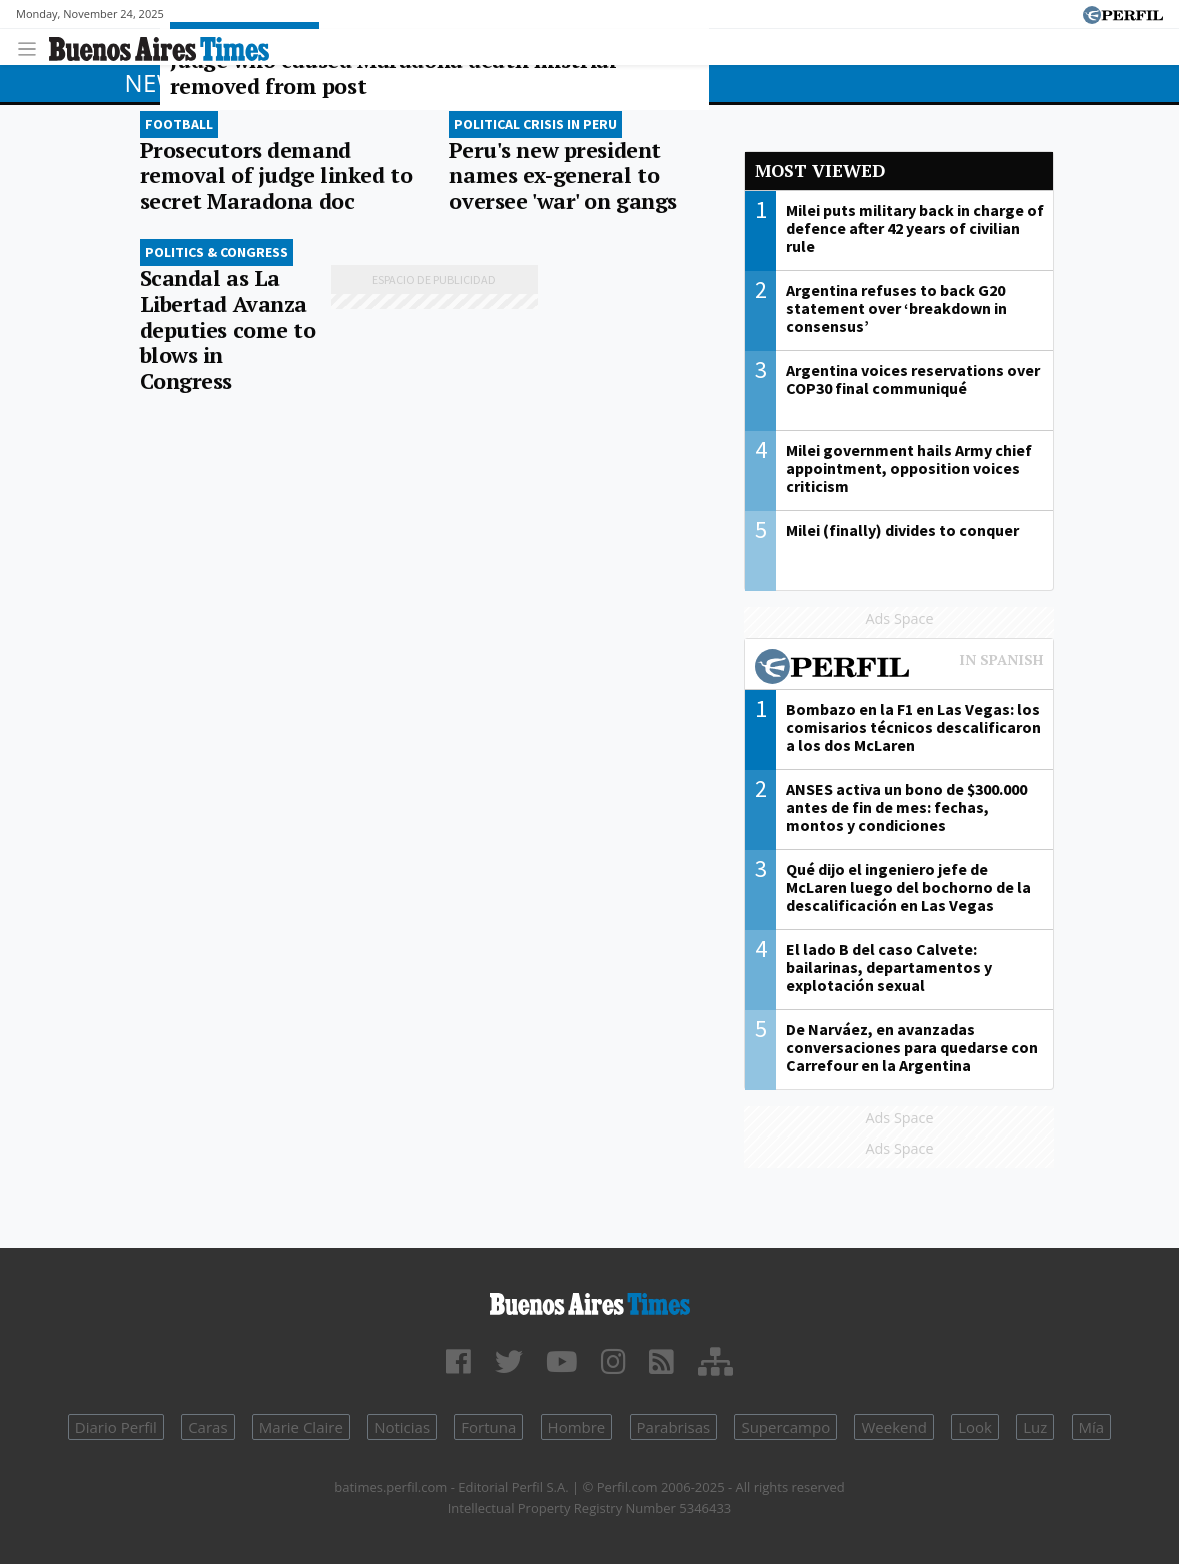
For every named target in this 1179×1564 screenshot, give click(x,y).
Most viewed (820, 170)
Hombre (577, 1427)
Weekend (893, 1427)
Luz (1035, 1427)
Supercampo (785, 1427)
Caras (207, 1427)
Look (975, 1427)
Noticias (402, 1427)
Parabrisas (674, 1427)
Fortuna (488, 1427)
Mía (1092, 1427)
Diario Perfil (116, 1427)
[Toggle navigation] (32, 46)
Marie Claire (301, 1427)
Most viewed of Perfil (899, 669)
